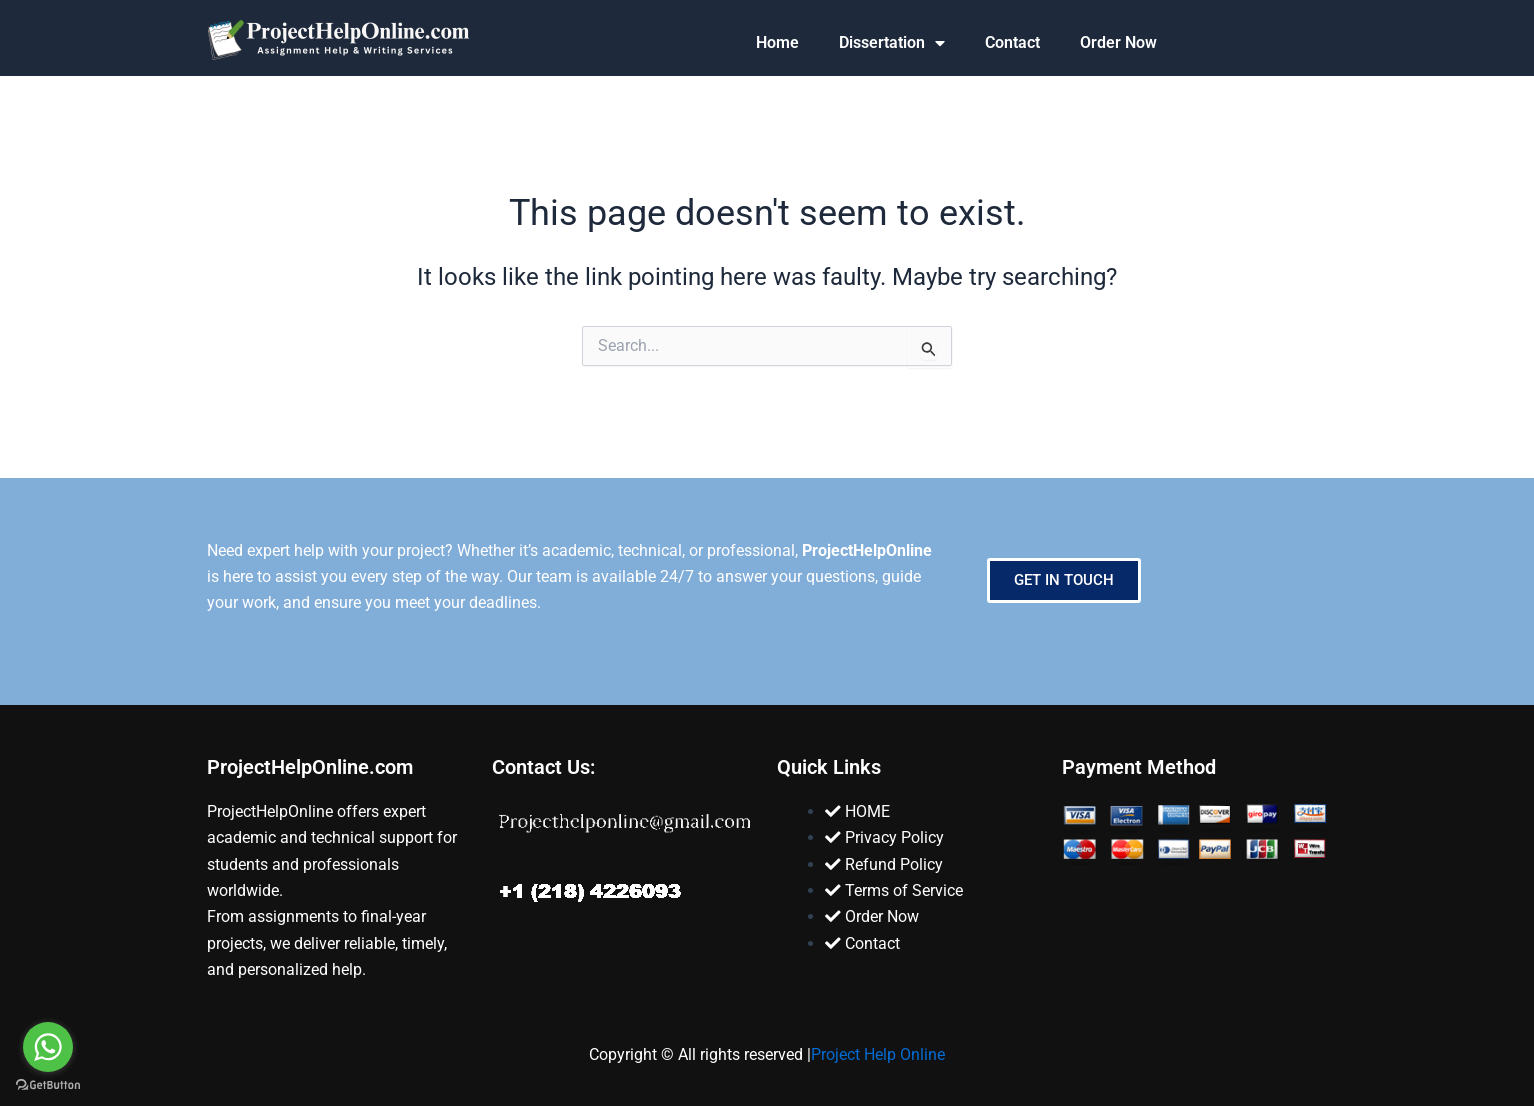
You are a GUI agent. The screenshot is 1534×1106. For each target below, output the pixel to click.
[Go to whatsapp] (48, 1047)
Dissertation (892, 43)
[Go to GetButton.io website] (48, 1085)
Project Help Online (878, 1054)
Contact (1012, 42)
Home (777, 42)
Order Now (1118, 42)
